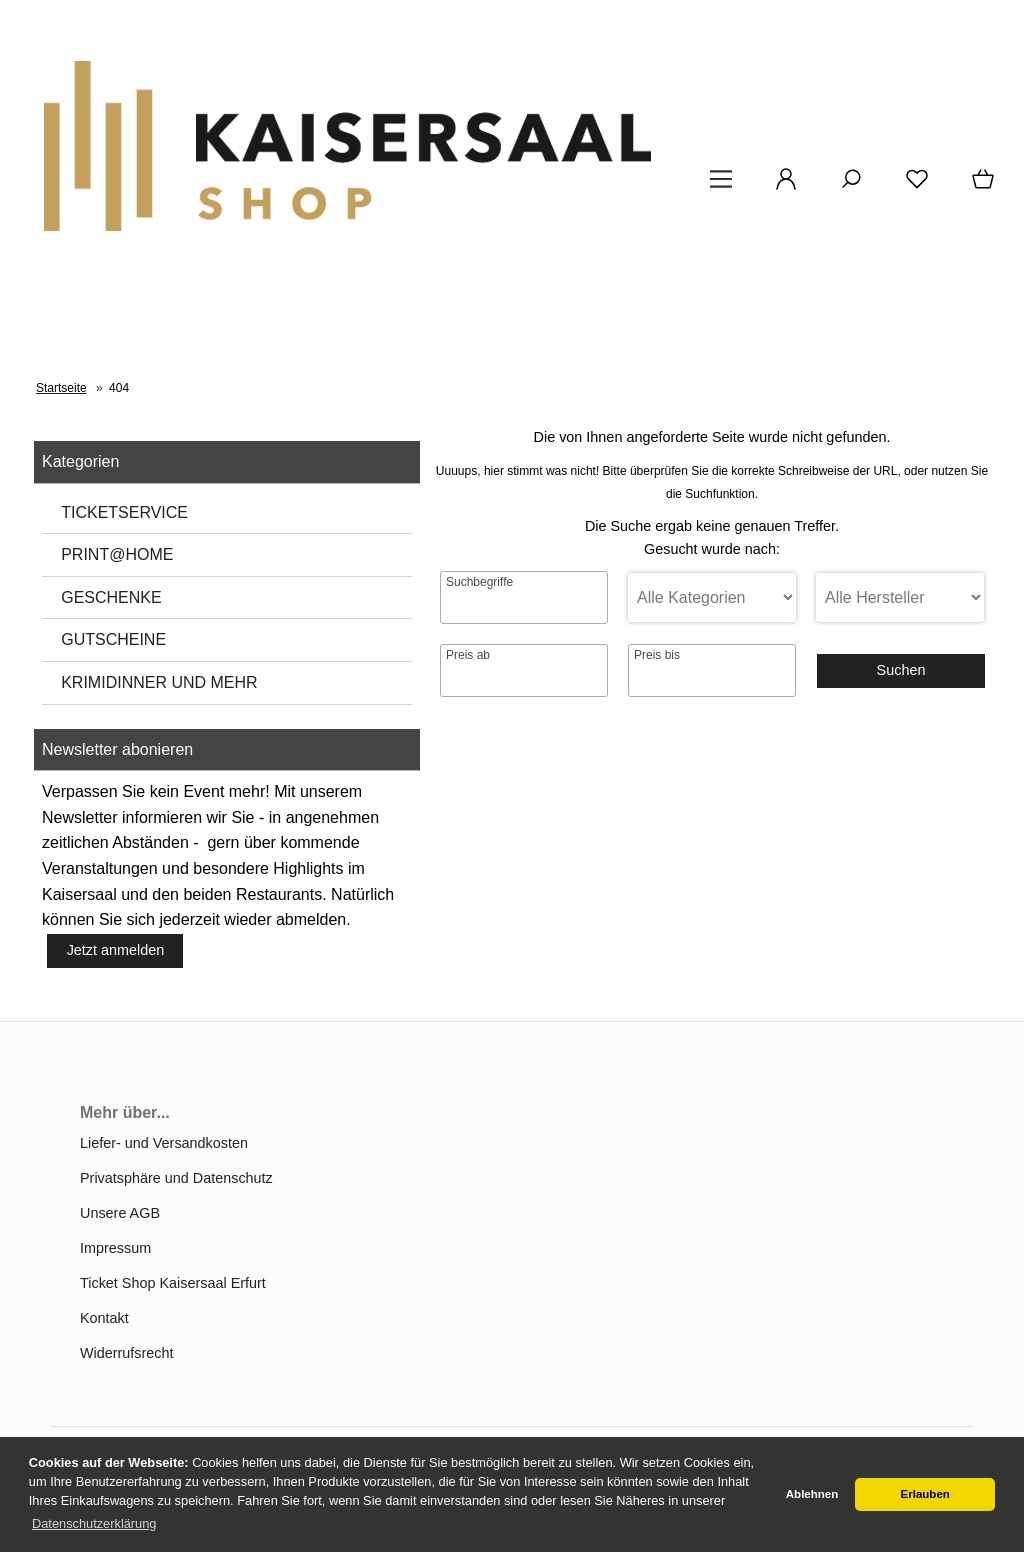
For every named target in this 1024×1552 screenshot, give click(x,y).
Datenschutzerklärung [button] (94, 1523)
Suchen (901, 670)
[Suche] (851, 186)
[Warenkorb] (985, 186)
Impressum (115, 1248)
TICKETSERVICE (124, 512)
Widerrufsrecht (127, 1353)
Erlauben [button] (925, 1494)
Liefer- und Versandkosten (164, 1143)
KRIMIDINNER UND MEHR (159, 682)
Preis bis (657, 655)
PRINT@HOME (117, 554)
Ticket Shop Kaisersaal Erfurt (173, 1283)
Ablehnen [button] (812, 1494)
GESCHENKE (111, 597)
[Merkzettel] (917, 186)
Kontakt (104, 1318)
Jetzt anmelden (116, 950)
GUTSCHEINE (113, 639)
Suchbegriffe (479, 582)
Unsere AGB (120, 1213)
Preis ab (468, 655)
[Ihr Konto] (786, 186)
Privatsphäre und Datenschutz (176, 1178)
